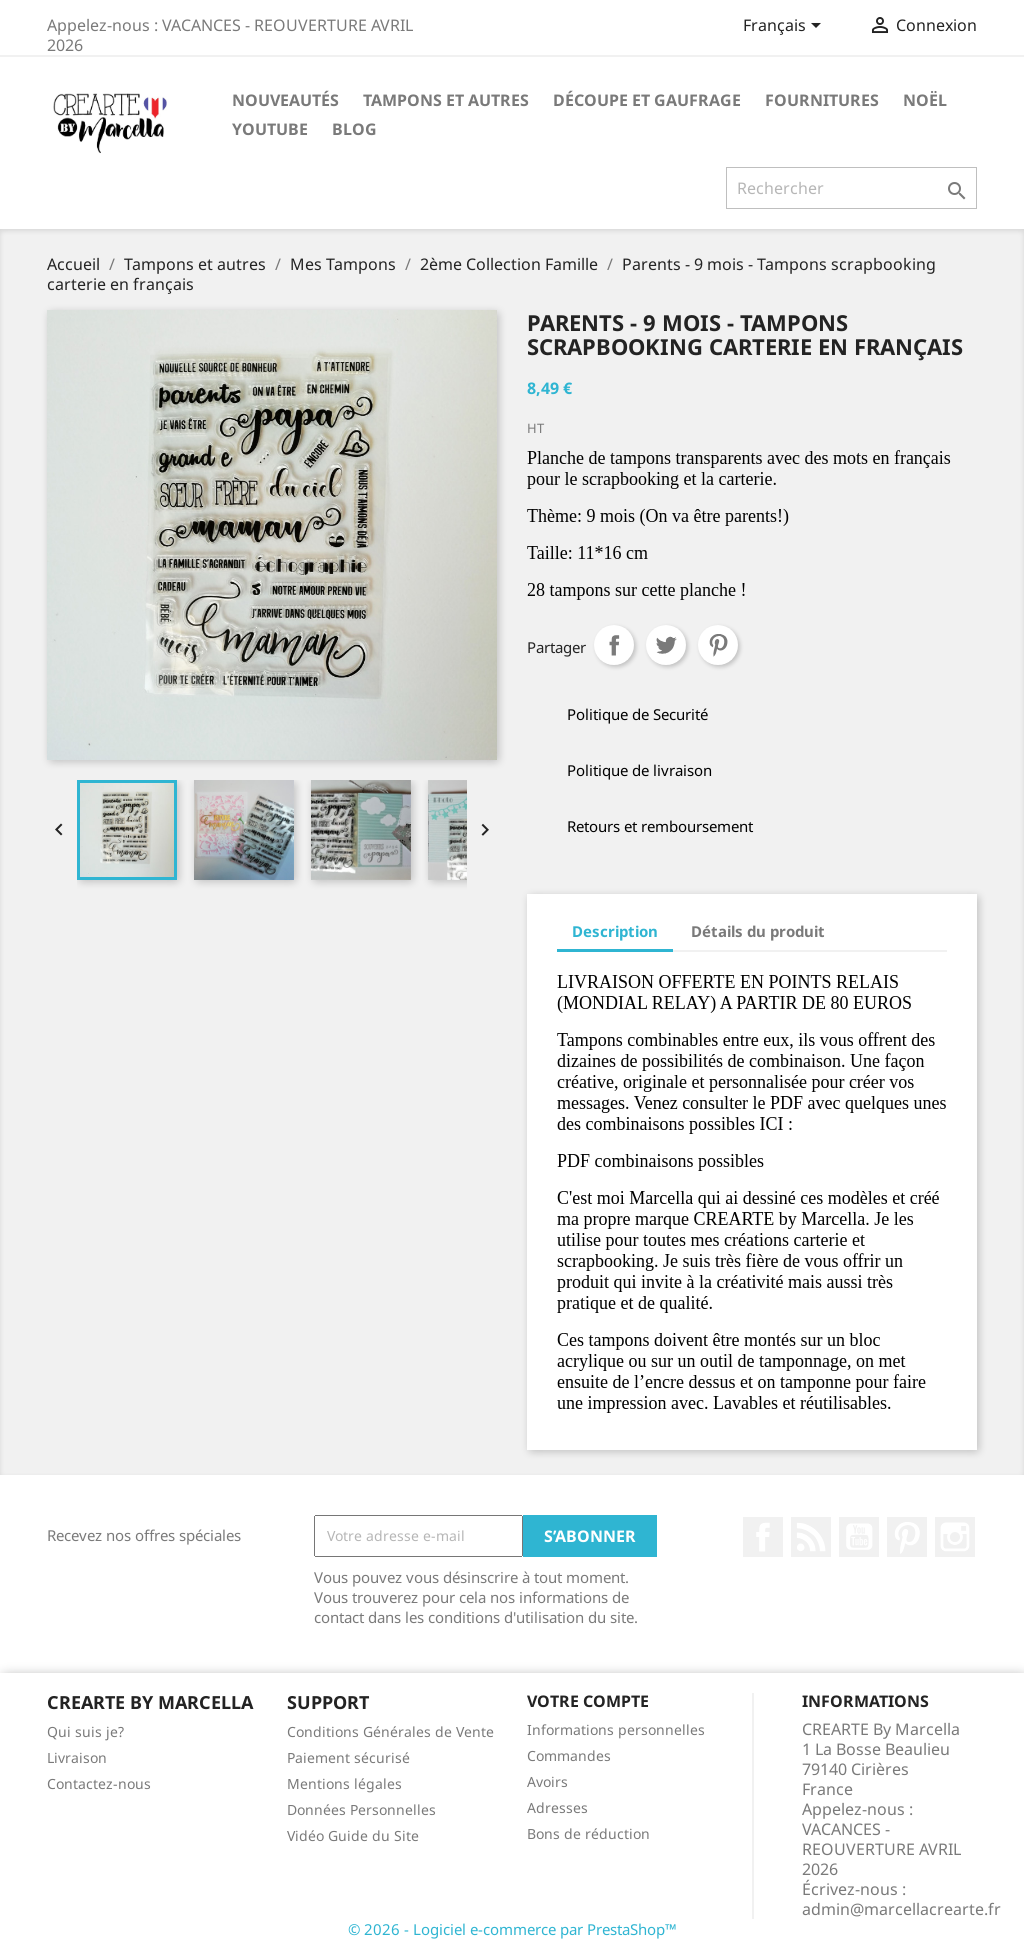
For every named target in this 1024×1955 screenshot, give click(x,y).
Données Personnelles (361, 1809)
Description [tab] (615, 931)
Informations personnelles (616, 1729)
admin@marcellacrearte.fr (901, 1909)
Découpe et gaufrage (647, 100)
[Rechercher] (851, 188)
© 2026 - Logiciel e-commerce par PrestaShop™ (512, 1929)
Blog (354, 129)
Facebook (763, 1537)
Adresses (557, 1807)
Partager (614, 645)
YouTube (859, 1537)
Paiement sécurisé (348, 1757)
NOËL (925, 100)
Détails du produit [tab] (758, 931)
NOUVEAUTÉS (285, 100)
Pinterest (718, 645)
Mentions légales (344, 1783)
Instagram (955, 1537)
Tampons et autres (446, 100)
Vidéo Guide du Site (353, 1835)
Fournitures (822, 100)
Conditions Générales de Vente (390, 1731)
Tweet (666, 645)
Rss (811, 1537)
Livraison (77, 1757)
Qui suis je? (85, 1731)
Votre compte (588, 1701)
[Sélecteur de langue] (785, 27)
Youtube (270, 129)
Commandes (569, 1755)
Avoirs (547, 1781)
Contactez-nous (99, 1783)
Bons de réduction (588, 1833)
